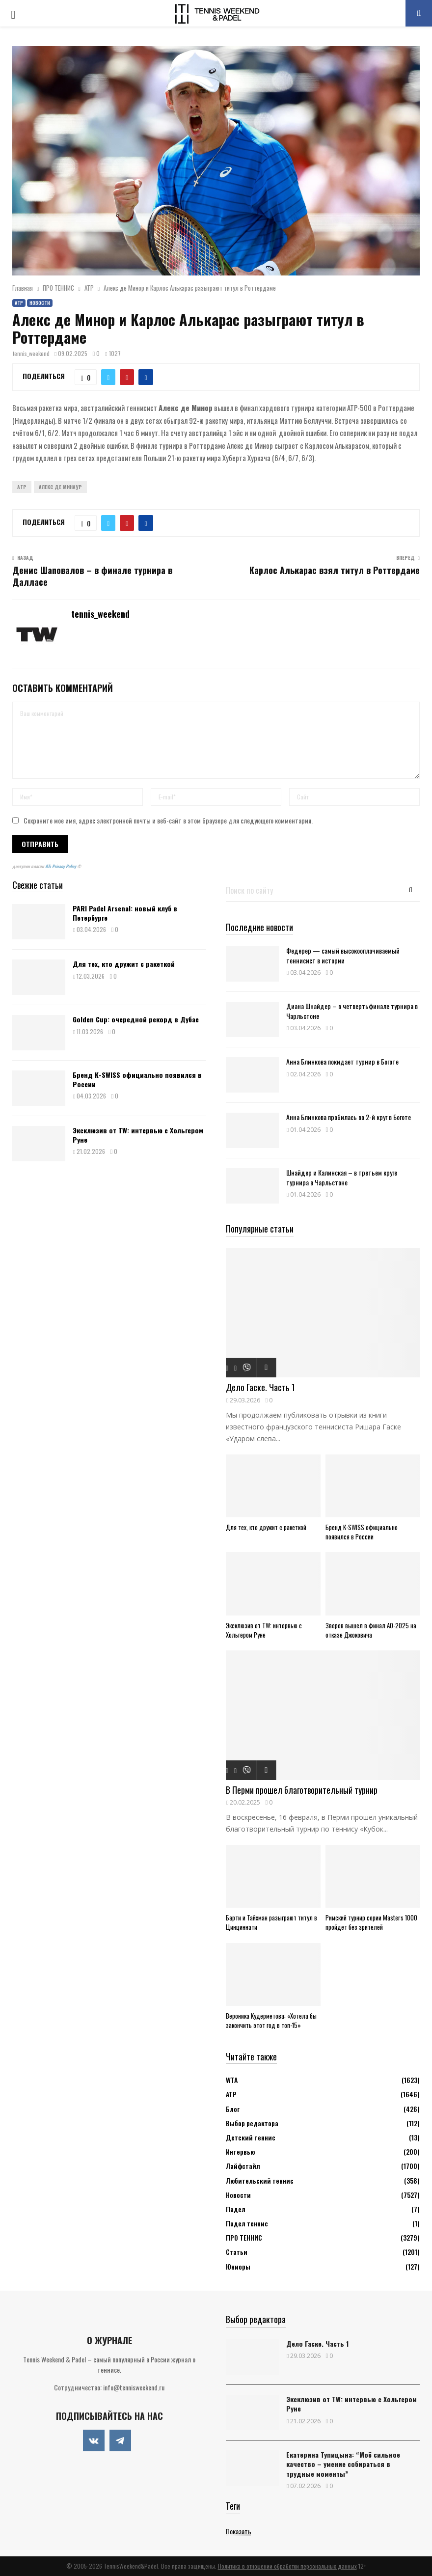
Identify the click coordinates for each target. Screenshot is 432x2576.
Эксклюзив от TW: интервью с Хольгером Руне (138, 1134)
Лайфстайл (243, 2166)
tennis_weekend (31, 353)
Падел (235, 2209)
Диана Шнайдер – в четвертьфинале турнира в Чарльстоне (352, 1010)
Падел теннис (247, 2223)
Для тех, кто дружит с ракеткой (124, 964)
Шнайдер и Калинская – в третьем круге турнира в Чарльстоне (341, 1177)
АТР (19, 302)
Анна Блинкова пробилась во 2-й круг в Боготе (348, 1117)
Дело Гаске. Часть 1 (260, 1387)
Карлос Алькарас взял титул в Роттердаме (334, 570)
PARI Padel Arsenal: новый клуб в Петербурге (125, 912)
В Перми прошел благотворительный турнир (302, 1789)
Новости (39, 302)
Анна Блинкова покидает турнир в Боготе (342, 1061)
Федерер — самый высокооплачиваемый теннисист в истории (343, 955)
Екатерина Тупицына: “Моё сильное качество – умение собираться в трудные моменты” (343, 2463)
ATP (22, 487)
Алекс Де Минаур (60, 487)
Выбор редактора (252, 2123)
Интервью (240, 2151)
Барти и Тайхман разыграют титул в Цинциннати (271, 1922)
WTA (232, 2080)
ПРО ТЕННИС (244, 2237)
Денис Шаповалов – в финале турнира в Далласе (92, 576)
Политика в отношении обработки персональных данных (287, 2566)
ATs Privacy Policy (61, 866)
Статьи (236, 2252)
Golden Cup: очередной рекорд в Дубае (136, 1019)
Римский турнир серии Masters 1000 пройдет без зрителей (371, 1922)
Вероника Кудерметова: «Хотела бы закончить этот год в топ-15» (271, 2020)
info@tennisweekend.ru (133, 2387)
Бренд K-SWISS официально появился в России (137, 1079)
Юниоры (238, 2266)
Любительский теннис (260, 2180)
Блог (233, 2109)
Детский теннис (250, 2137)
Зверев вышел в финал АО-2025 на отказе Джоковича (370, 1630)
